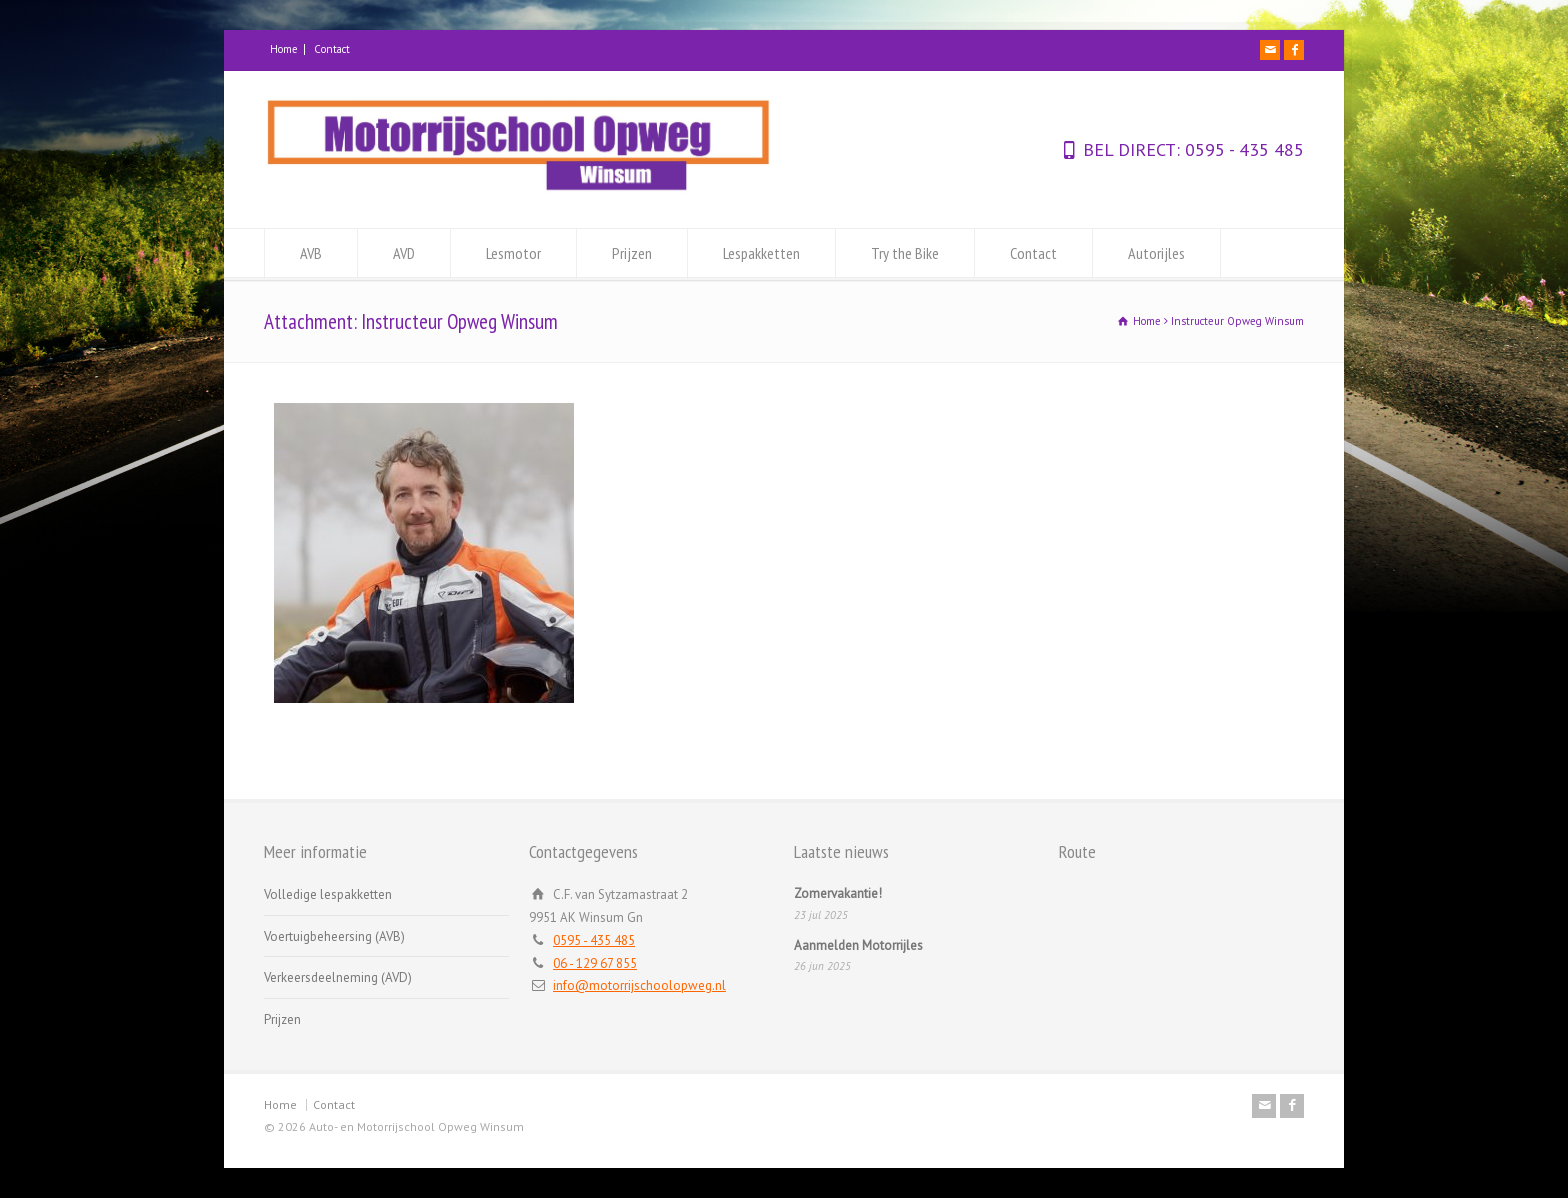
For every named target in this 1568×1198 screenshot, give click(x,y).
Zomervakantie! (838, 893)
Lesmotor (513, 253)
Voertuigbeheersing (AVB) (334, 936)
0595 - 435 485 (1242, 149)
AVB (311, 253)
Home (284, 49)
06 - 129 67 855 (595, 963)
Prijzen (632, 253)
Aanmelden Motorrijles (858, 945)
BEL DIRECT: (1131, 149)
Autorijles (1156, 253)
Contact (332, 49)
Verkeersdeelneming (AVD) (338, 977)
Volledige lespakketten (328, 894)
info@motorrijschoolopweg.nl (639, 985)
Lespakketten (761, 253)
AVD (404, 253)
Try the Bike (905, 253)
